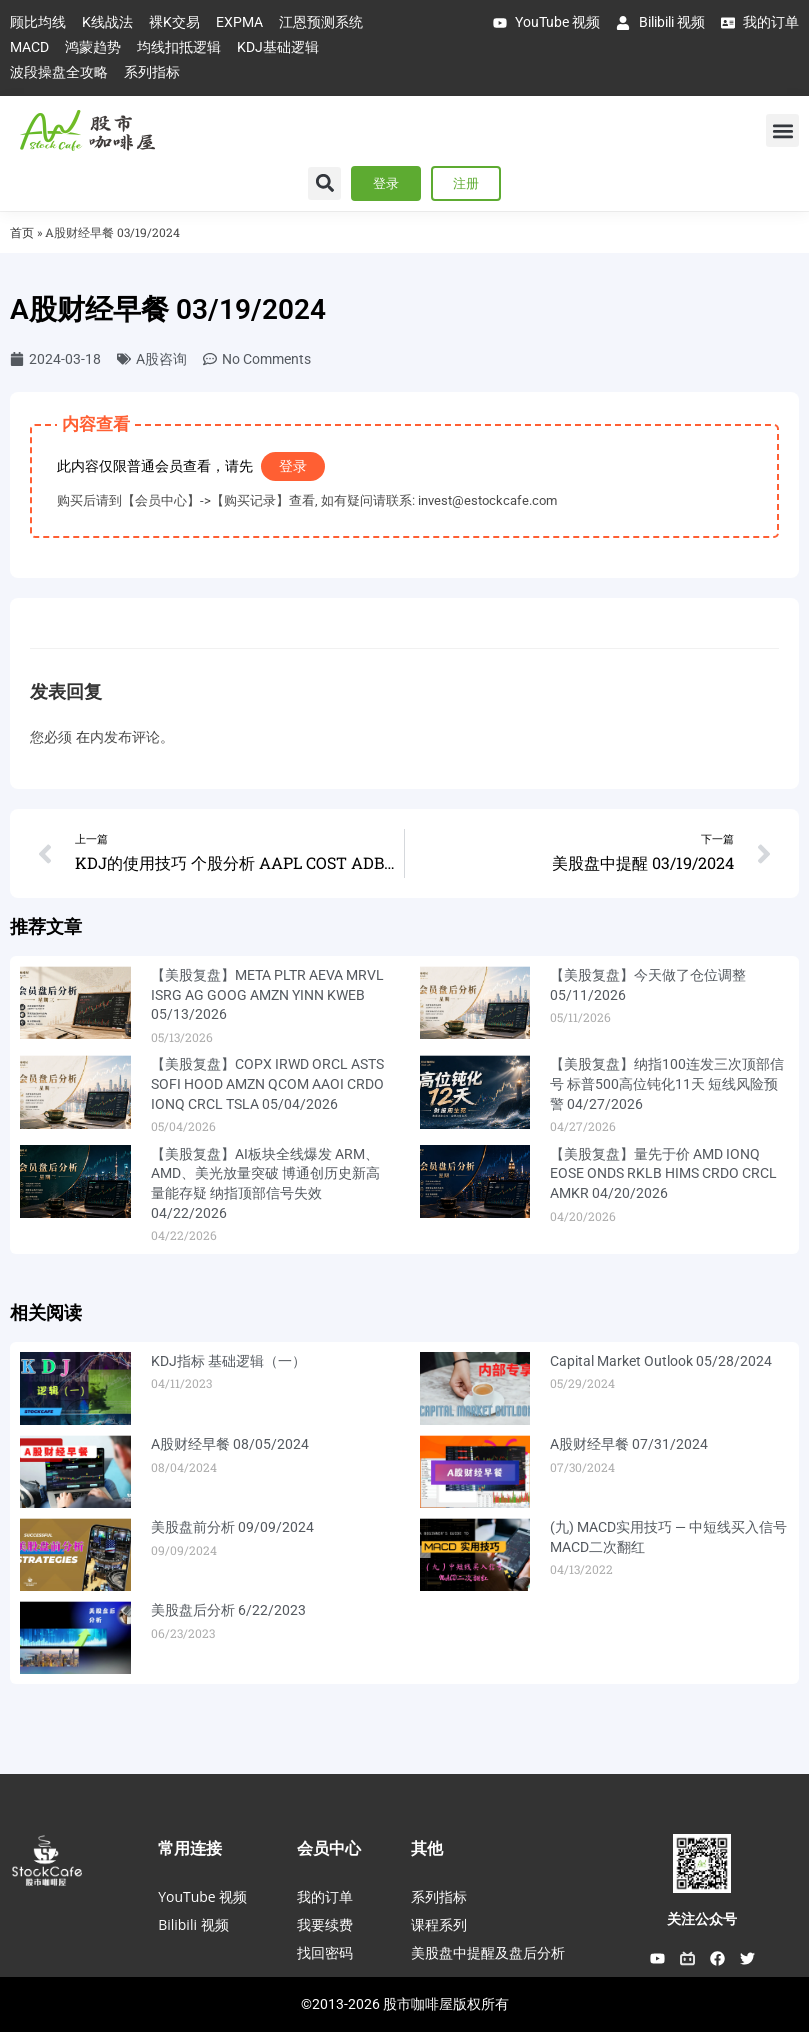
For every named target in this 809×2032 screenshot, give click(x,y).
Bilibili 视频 (193, 1924)
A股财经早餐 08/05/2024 (230, 1444)
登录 (293, 466)
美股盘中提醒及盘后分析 (488, 1952)
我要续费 (325, 1924)
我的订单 (325, 1896)
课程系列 (439, 1924)
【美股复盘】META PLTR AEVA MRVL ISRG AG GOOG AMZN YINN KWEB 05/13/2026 (267, 994)
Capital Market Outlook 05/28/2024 (661, 1361)
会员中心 (329, 1848)
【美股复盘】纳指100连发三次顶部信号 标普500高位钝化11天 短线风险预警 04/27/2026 (667, 1083)
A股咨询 (161, 359)
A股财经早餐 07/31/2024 (629, 1444)
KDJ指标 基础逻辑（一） (228, 1361)
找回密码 (325, 1952)
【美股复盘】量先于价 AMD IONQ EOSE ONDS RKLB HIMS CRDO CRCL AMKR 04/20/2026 (663, 1173)
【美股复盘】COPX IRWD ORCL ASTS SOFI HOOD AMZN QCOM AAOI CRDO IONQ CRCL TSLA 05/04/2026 (267, 1083)
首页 (22, 232)
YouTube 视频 (202, 1896)
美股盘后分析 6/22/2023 (228, 1610)
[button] (782, 130)
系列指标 (439, 1896)
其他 (427, 1848)
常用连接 (190, 1848)
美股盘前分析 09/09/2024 (232, 1527)
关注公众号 (702, 1919)
